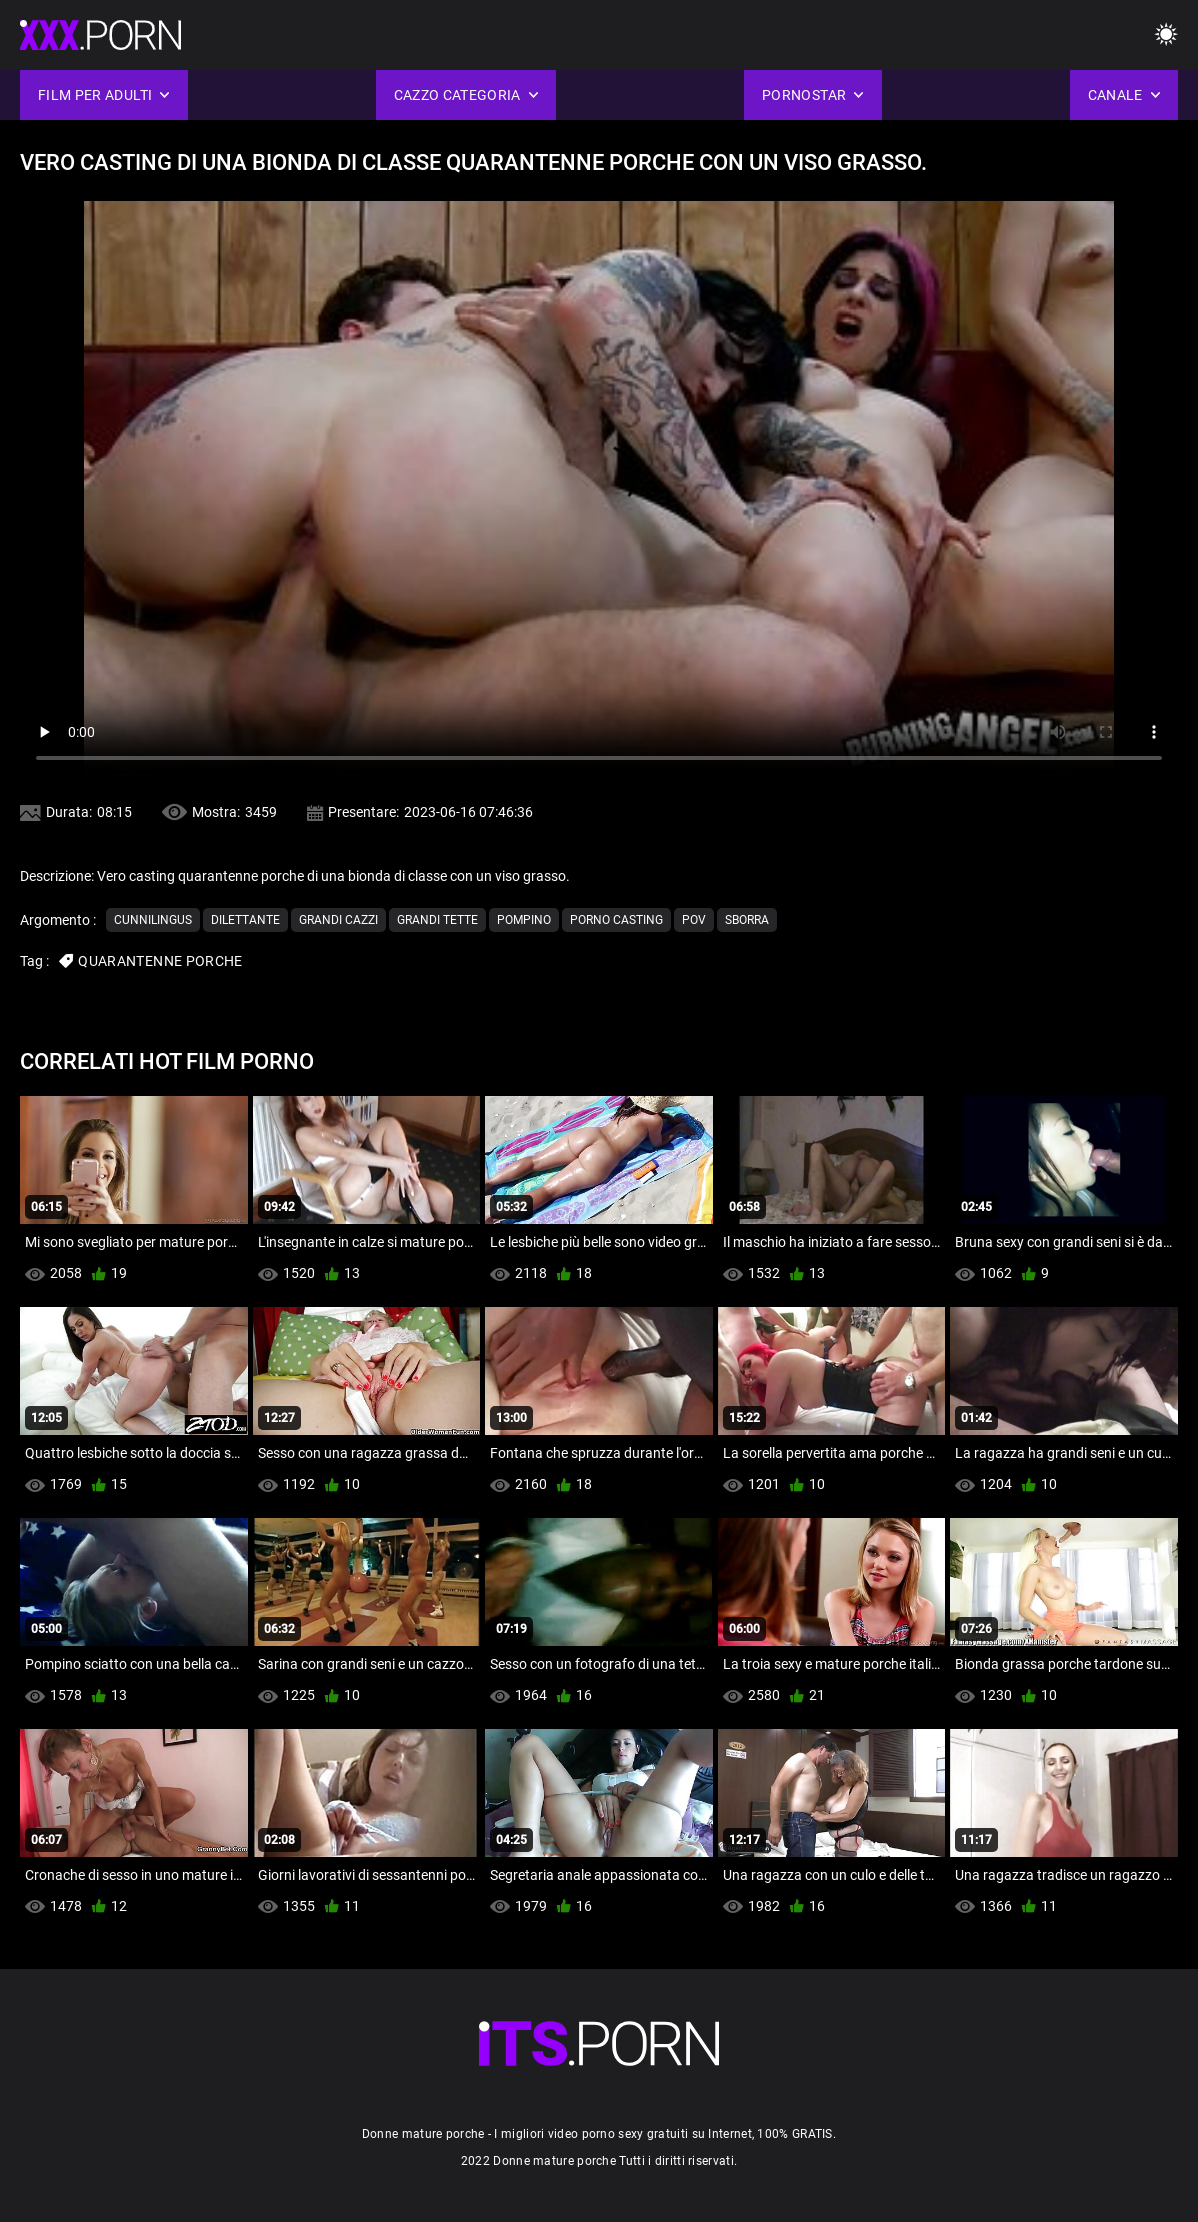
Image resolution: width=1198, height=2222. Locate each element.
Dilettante (245, 920)
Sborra (747, 920)
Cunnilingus (153, 920)
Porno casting (616, 920)
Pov (694, 920)
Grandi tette (437, 920)
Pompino (524, 920)
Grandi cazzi (338, 920)
